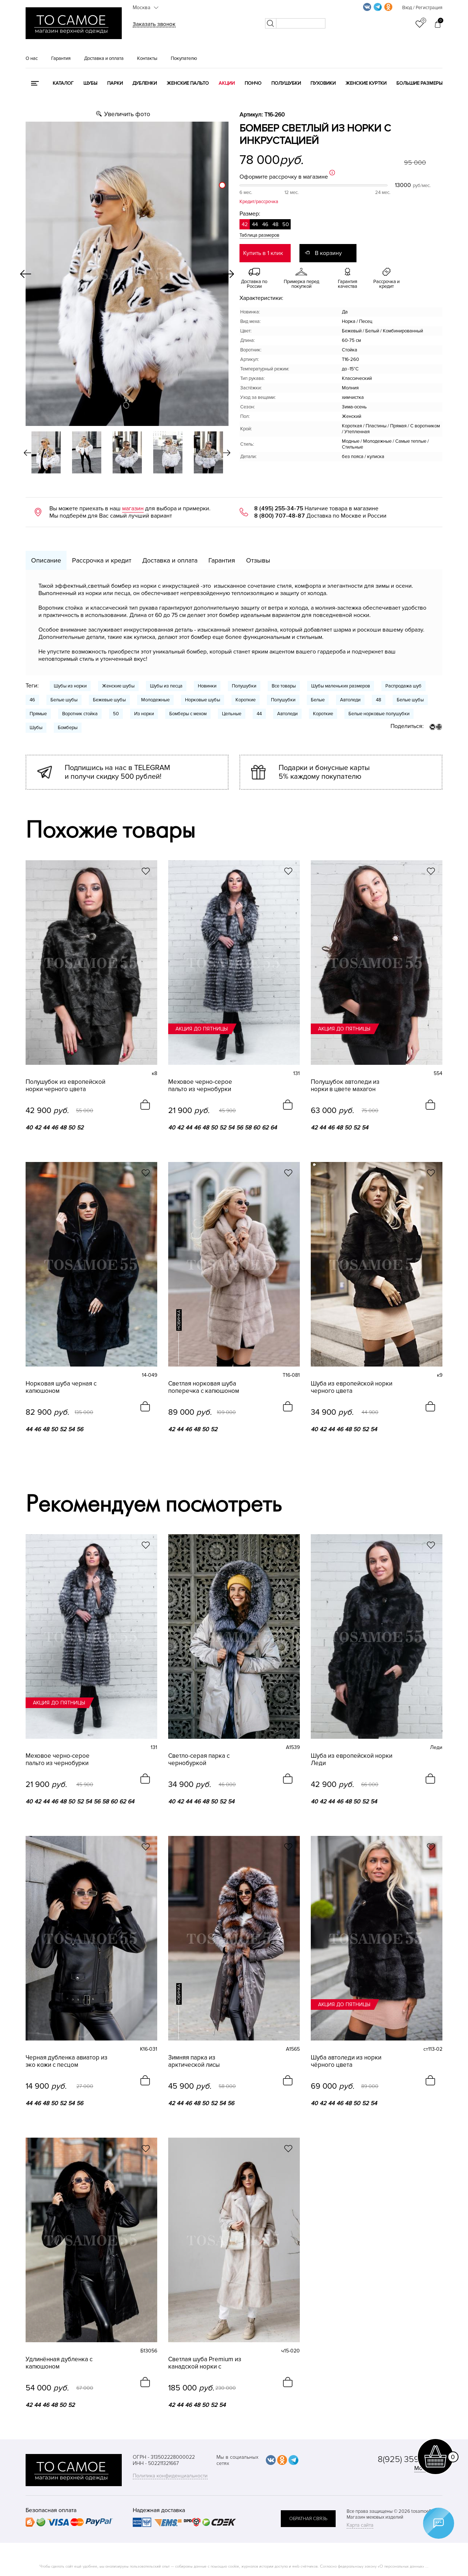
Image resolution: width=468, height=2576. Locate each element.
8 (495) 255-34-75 (278, 508)
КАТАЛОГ (63, 83)
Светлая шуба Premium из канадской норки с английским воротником (204, 2363)
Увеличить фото (127, 114)
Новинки (207, 686)
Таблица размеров (259, 235)
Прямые (38, 714)
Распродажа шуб (403, 686)
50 (116, 714)
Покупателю (184, 58)
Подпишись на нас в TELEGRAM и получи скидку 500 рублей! (117, 772)
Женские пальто (188, 83)
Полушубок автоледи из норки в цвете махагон (345, 1085)
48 (378, 700)
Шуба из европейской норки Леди (351, 1759)
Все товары (284, 686)
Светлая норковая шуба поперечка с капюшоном (203, 1387)
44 (259, 714)
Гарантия (61, 58)
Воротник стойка (80, 714)
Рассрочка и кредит (101, 560)
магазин (133, 508)
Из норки (144, 714)
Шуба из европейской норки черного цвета (351, 1387)
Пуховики (323, 83)
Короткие (245, 700)
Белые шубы (64, 700)
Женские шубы (118, 686)
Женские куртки (366, 83)
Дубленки (144, 83)
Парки (115, 83)
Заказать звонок (154, 24)
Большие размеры (419, 83)
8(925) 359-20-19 (410, 2459)
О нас (32, 58)
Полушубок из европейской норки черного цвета (65, 1085)
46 (32, 700)
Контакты (147, 58)
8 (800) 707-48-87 (279, 515)
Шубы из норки (70, 686)
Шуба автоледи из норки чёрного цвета (346, 2061)
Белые (318, 700)
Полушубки (286, 83)
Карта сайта (360, 2525)
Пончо (253, 83)
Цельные (231, 714)
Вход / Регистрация (422, 8)
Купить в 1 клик (263, 253)
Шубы (90, 83)
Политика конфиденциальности (170, 2476)
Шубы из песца (166, 686)
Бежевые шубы (109, 700)
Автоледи (350, 700)
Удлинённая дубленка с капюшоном (59, 2363)
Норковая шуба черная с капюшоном (61, 1387)
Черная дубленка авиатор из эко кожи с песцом (66, 2061)
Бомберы (68, 728)
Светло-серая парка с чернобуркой (199, 1759)
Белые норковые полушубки (379, 714)
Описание (46, 560)
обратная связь (308, 2519)
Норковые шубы (202, 700)
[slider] (222, 185)
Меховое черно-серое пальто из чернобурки (200, 1085)
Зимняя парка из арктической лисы (194, 2061)
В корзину (328, 253)
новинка (179, 1320)
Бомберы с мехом (188, 714)
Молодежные (155, 700)
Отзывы (258, 560)
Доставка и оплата (104, 58)
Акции (227, 83)
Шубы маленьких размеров (340, 686)
